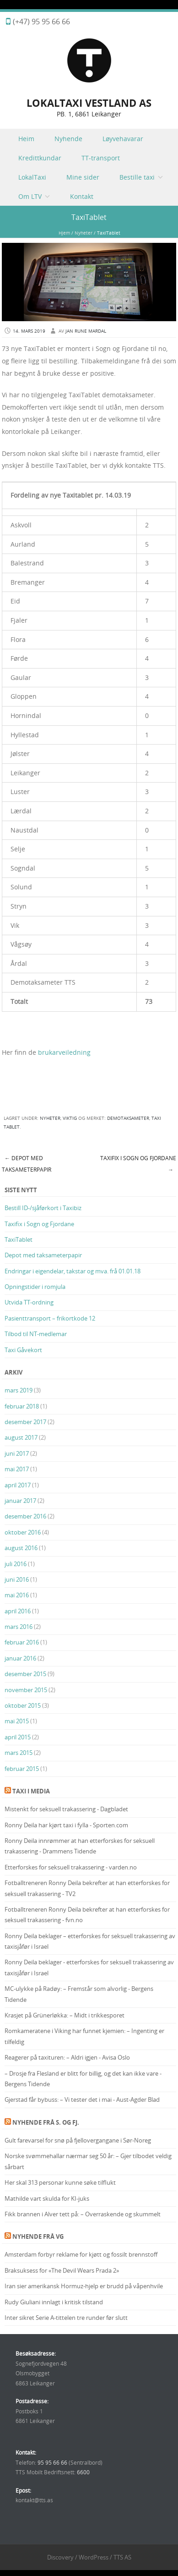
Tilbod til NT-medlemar (36, 1334)
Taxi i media (31, 1791)
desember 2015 (25, 1674)
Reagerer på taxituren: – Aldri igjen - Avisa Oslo (67, 2057)
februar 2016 (22, 1642)
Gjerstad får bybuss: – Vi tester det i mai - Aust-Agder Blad (82, 2099)
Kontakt (81, 196)
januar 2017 (20, 1500)
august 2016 (21, 1548)
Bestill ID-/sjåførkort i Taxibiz (43, 1208)
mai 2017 (17, 1469)
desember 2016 (25, 1516)
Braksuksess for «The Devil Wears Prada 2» (62, 2270)
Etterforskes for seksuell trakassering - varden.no (71, 1867)
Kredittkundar (39, 157)
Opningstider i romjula (35, 1287)
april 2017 (18, 1485)
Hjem (64, 233)
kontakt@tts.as (34, 2500)
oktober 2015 (23, 1705)
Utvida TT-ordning (29, 1302)
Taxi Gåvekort (23, 1350)
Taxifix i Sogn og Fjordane (39, 1224)
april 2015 (18, 1737)
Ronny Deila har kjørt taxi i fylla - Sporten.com (66, 1825)
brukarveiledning (64, 1052)
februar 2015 (22, 1769)
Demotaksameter (128, 1118)
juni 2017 (17, 1453)
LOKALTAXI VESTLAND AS (89, 103)
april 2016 (18, 1611)
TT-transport (100, 157)
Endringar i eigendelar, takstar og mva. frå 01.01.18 (72, 1271)
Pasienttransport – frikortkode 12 (50, 1318)
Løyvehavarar (122, 138)
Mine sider (82, 177)
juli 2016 (16, 1564)
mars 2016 (18, 1626)
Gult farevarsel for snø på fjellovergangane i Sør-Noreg (78, 2140)
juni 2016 (17, 1579)
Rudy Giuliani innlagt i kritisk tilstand (54, 2302)
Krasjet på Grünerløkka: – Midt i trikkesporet (64, 2015)
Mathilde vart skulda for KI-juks (47, 2198)
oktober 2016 (23, 1532)
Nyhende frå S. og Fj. (45, 2122)
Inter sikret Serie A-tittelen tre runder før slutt (66, 2317)
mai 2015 (17, 1721)
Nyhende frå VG (38, 2236)
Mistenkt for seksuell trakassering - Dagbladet (66, 1809)
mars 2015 (18, 1752)
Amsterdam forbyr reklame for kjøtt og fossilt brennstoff (81, 2254)
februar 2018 (22, 1406)
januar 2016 (20, 1658)
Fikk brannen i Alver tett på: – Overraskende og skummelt (83, 2214)
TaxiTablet (18, 1239)
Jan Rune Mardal (85, 331)
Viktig (70, 1118)
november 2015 (26, 1690)
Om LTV (30, 196)
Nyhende (68, 138)
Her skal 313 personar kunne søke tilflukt (60, 2182)
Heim (26, 138)
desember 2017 (25, 1422)
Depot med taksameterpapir (26, 1163)
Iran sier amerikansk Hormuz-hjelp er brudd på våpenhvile (84, 2286)
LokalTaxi (32, 177)
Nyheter (83, 233)
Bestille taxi (137, 177)
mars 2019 (18, 1390)
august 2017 (21, 1437)
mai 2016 (17, 1595)
